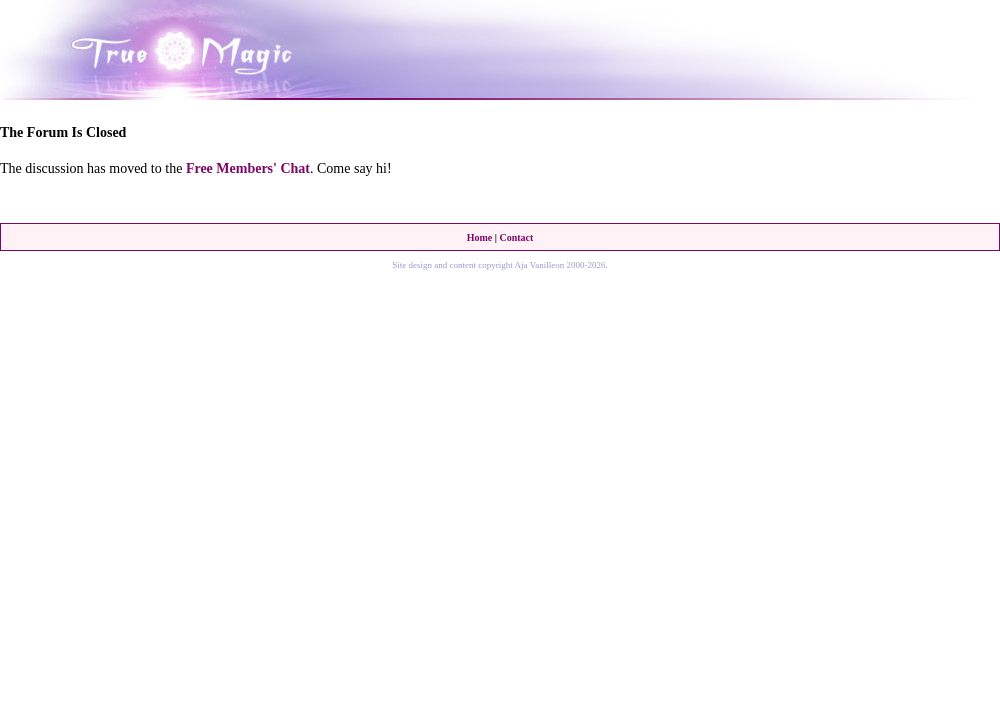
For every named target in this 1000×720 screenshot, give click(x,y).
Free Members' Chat (248, 168)
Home (480, 237)
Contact (516, 237)
